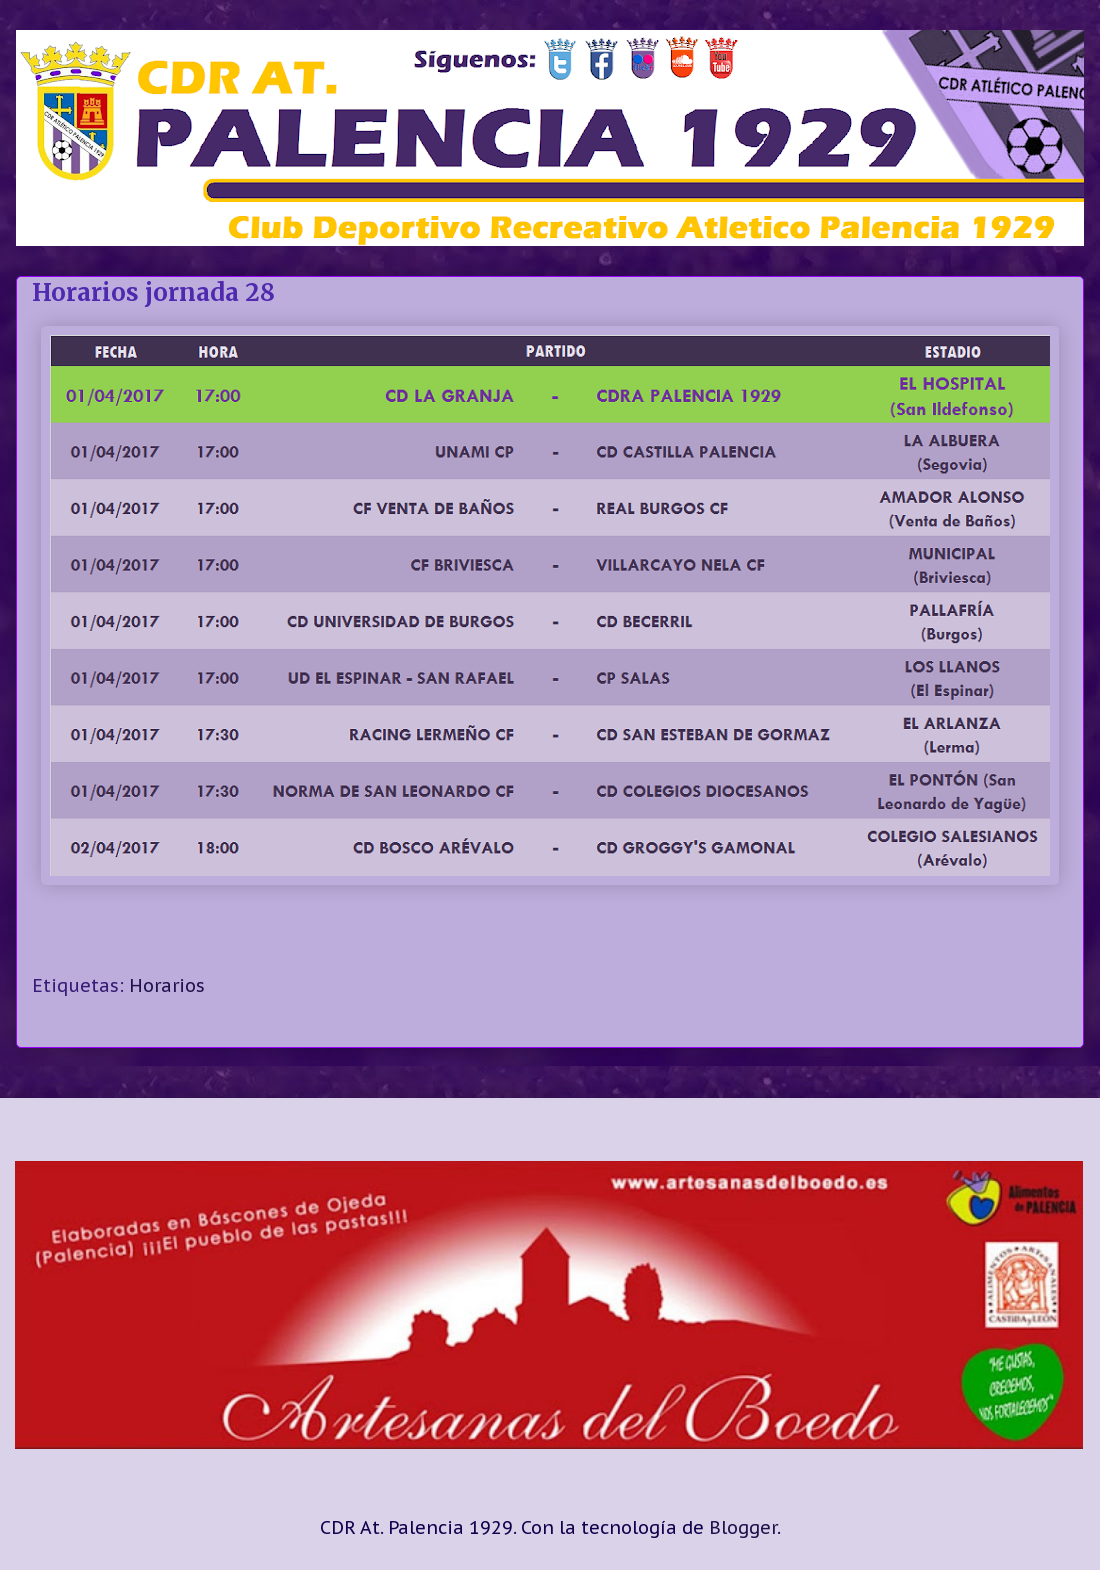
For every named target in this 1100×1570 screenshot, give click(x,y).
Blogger (743, 1527)
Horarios (167, 985)
